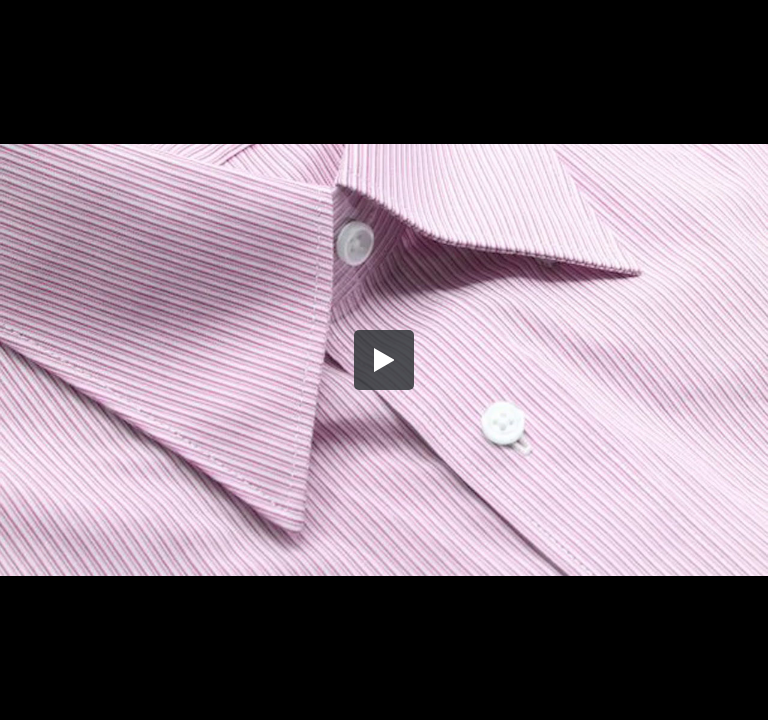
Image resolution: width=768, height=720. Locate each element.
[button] (384, 360)
